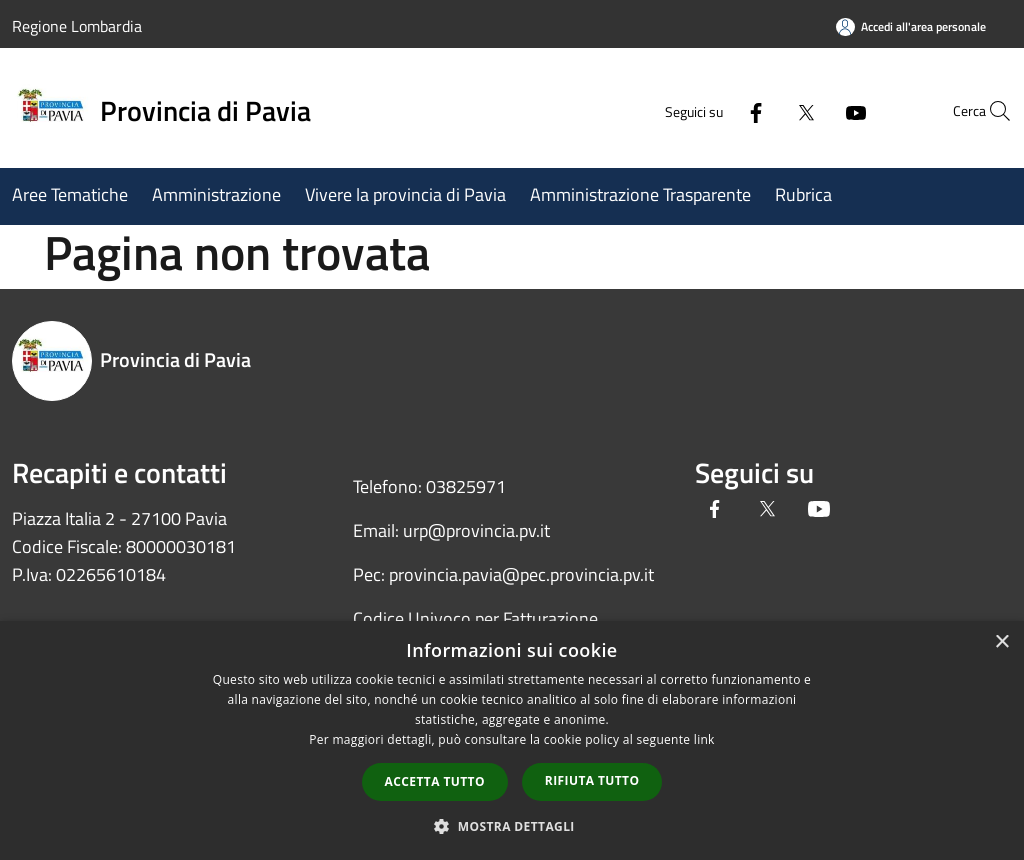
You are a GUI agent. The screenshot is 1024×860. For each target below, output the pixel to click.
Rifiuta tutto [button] (592, 780)
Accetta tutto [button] (435, 781)
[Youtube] (810, 110)
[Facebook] (710, 110)
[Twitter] (760, 110)
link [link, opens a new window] (704, 739)
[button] (512, 826)
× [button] (1001, 642)
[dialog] (512, 740)
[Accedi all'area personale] (911, 26)
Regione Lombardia (77, 26)
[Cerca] (988, 111)
